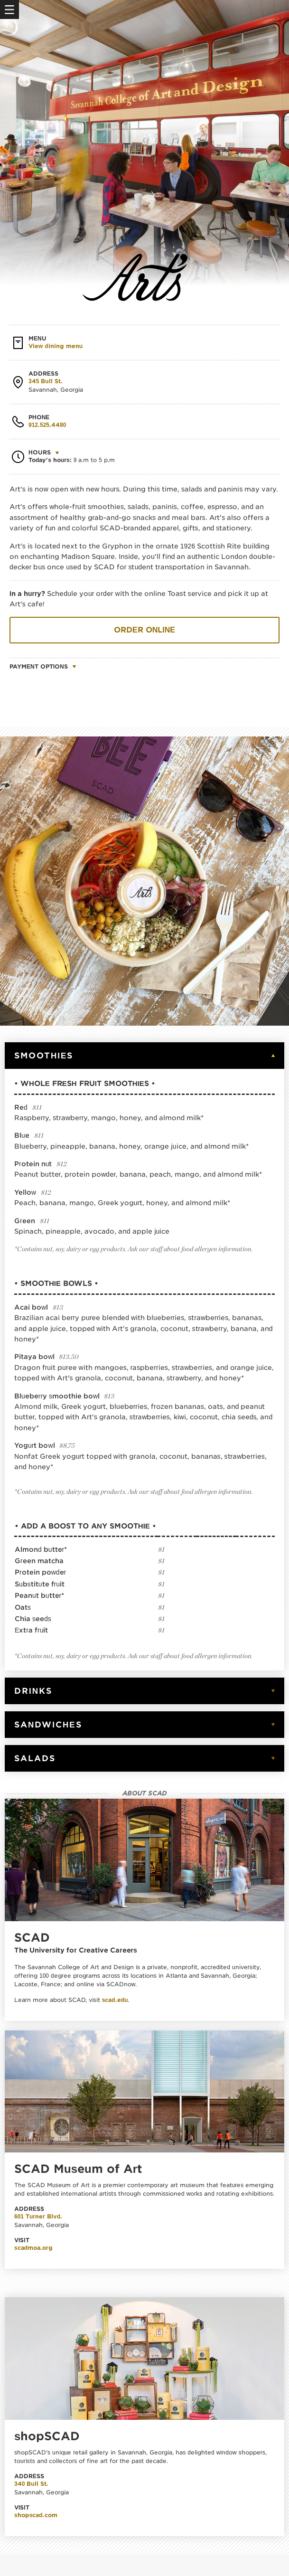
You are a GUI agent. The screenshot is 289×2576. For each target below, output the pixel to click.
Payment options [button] (38, 666)
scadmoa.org (33, 2247)
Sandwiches (48, 1724)
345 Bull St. (45, 381)
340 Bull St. (31, 2483)
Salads (35, 1758)
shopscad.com (35, 2515)
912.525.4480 (47, 424)
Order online (144, 629)
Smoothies (43, 1055)
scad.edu (115, 1999)
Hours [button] (39, 452)
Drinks (33, 1691)
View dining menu (55, 345)
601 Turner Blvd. (38, 2216)
